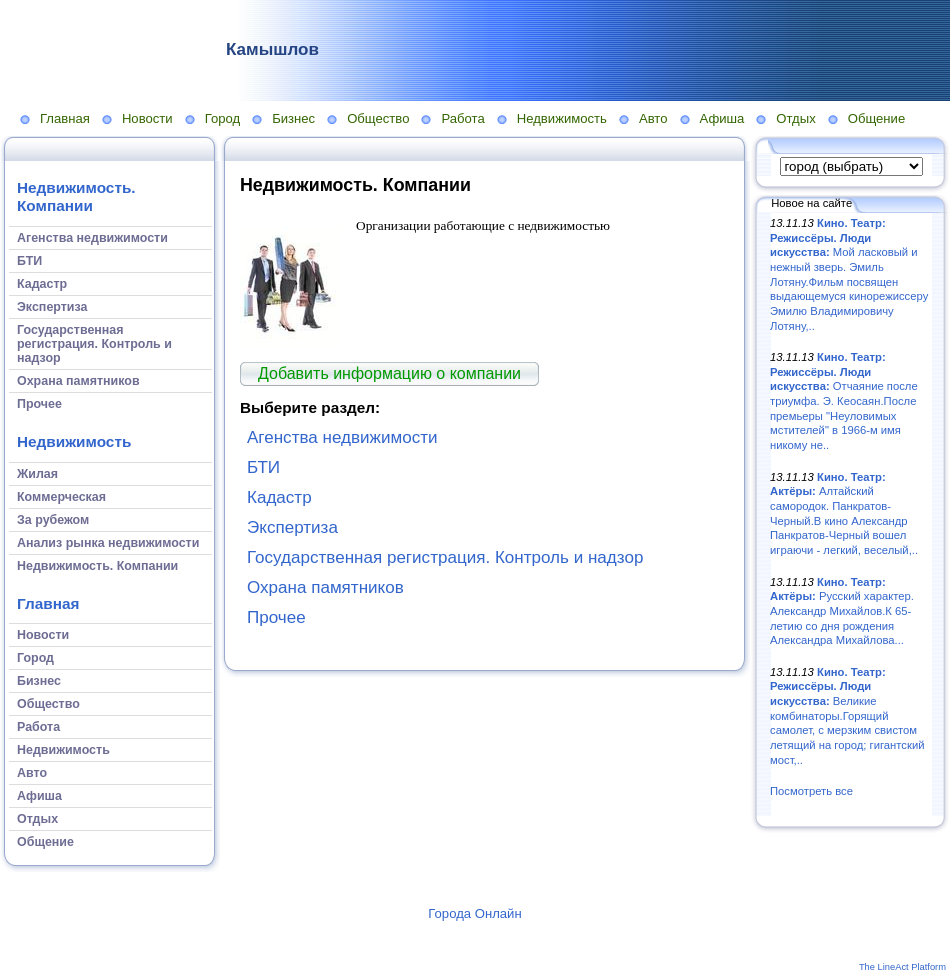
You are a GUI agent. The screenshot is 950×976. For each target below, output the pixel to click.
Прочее (276, 617)
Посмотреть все (811, 791)
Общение (877, 118)
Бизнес (293, 118)
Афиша (722, 118)
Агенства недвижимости (342, 437)
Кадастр (279, 497)
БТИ (263, 467)
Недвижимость (562, 118)
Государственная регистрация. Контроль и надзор (445, 557)
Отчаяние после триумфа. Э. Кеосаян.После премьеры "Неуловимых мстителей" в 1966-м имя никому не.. (844, 401)
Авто (653, 118)
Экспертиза (292, 527)
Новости (147, 118)
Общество (378, 118)
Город (222, 118)
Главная (65, 118)
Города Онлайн (474, 913)
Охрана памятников (325, 587)
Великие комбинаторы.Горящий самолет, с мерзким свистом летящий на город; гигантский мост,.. (847, 716)
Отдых (795, 118)
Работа (462, 118)
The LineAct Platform (902, 967)
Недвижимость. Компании (76, 196)
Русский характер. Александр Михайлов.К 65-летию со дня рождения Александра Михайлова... (842, 611)
